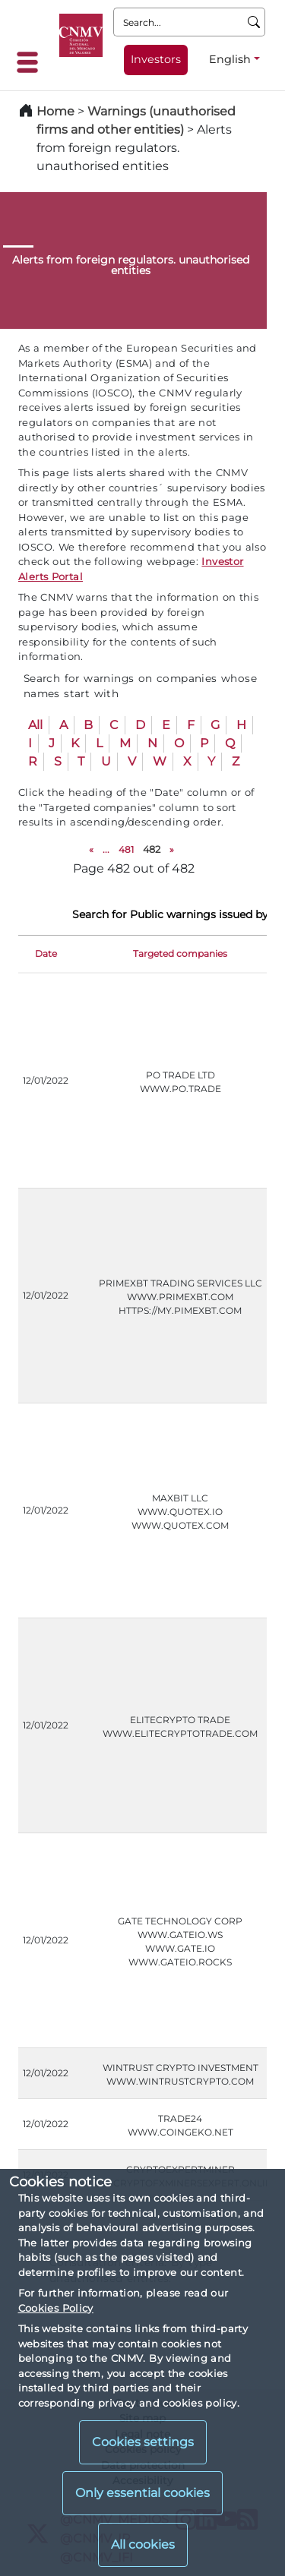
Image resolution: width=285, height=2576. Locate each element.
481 (126, 849)
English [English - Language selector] (230, 59)
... (106, 849)
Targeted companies (180, 953)
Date (46, 953)
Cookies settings (143, 2442)
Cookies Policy (55, 2308)
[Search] (254, 22)
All (35, 725)
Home (55, 111)
